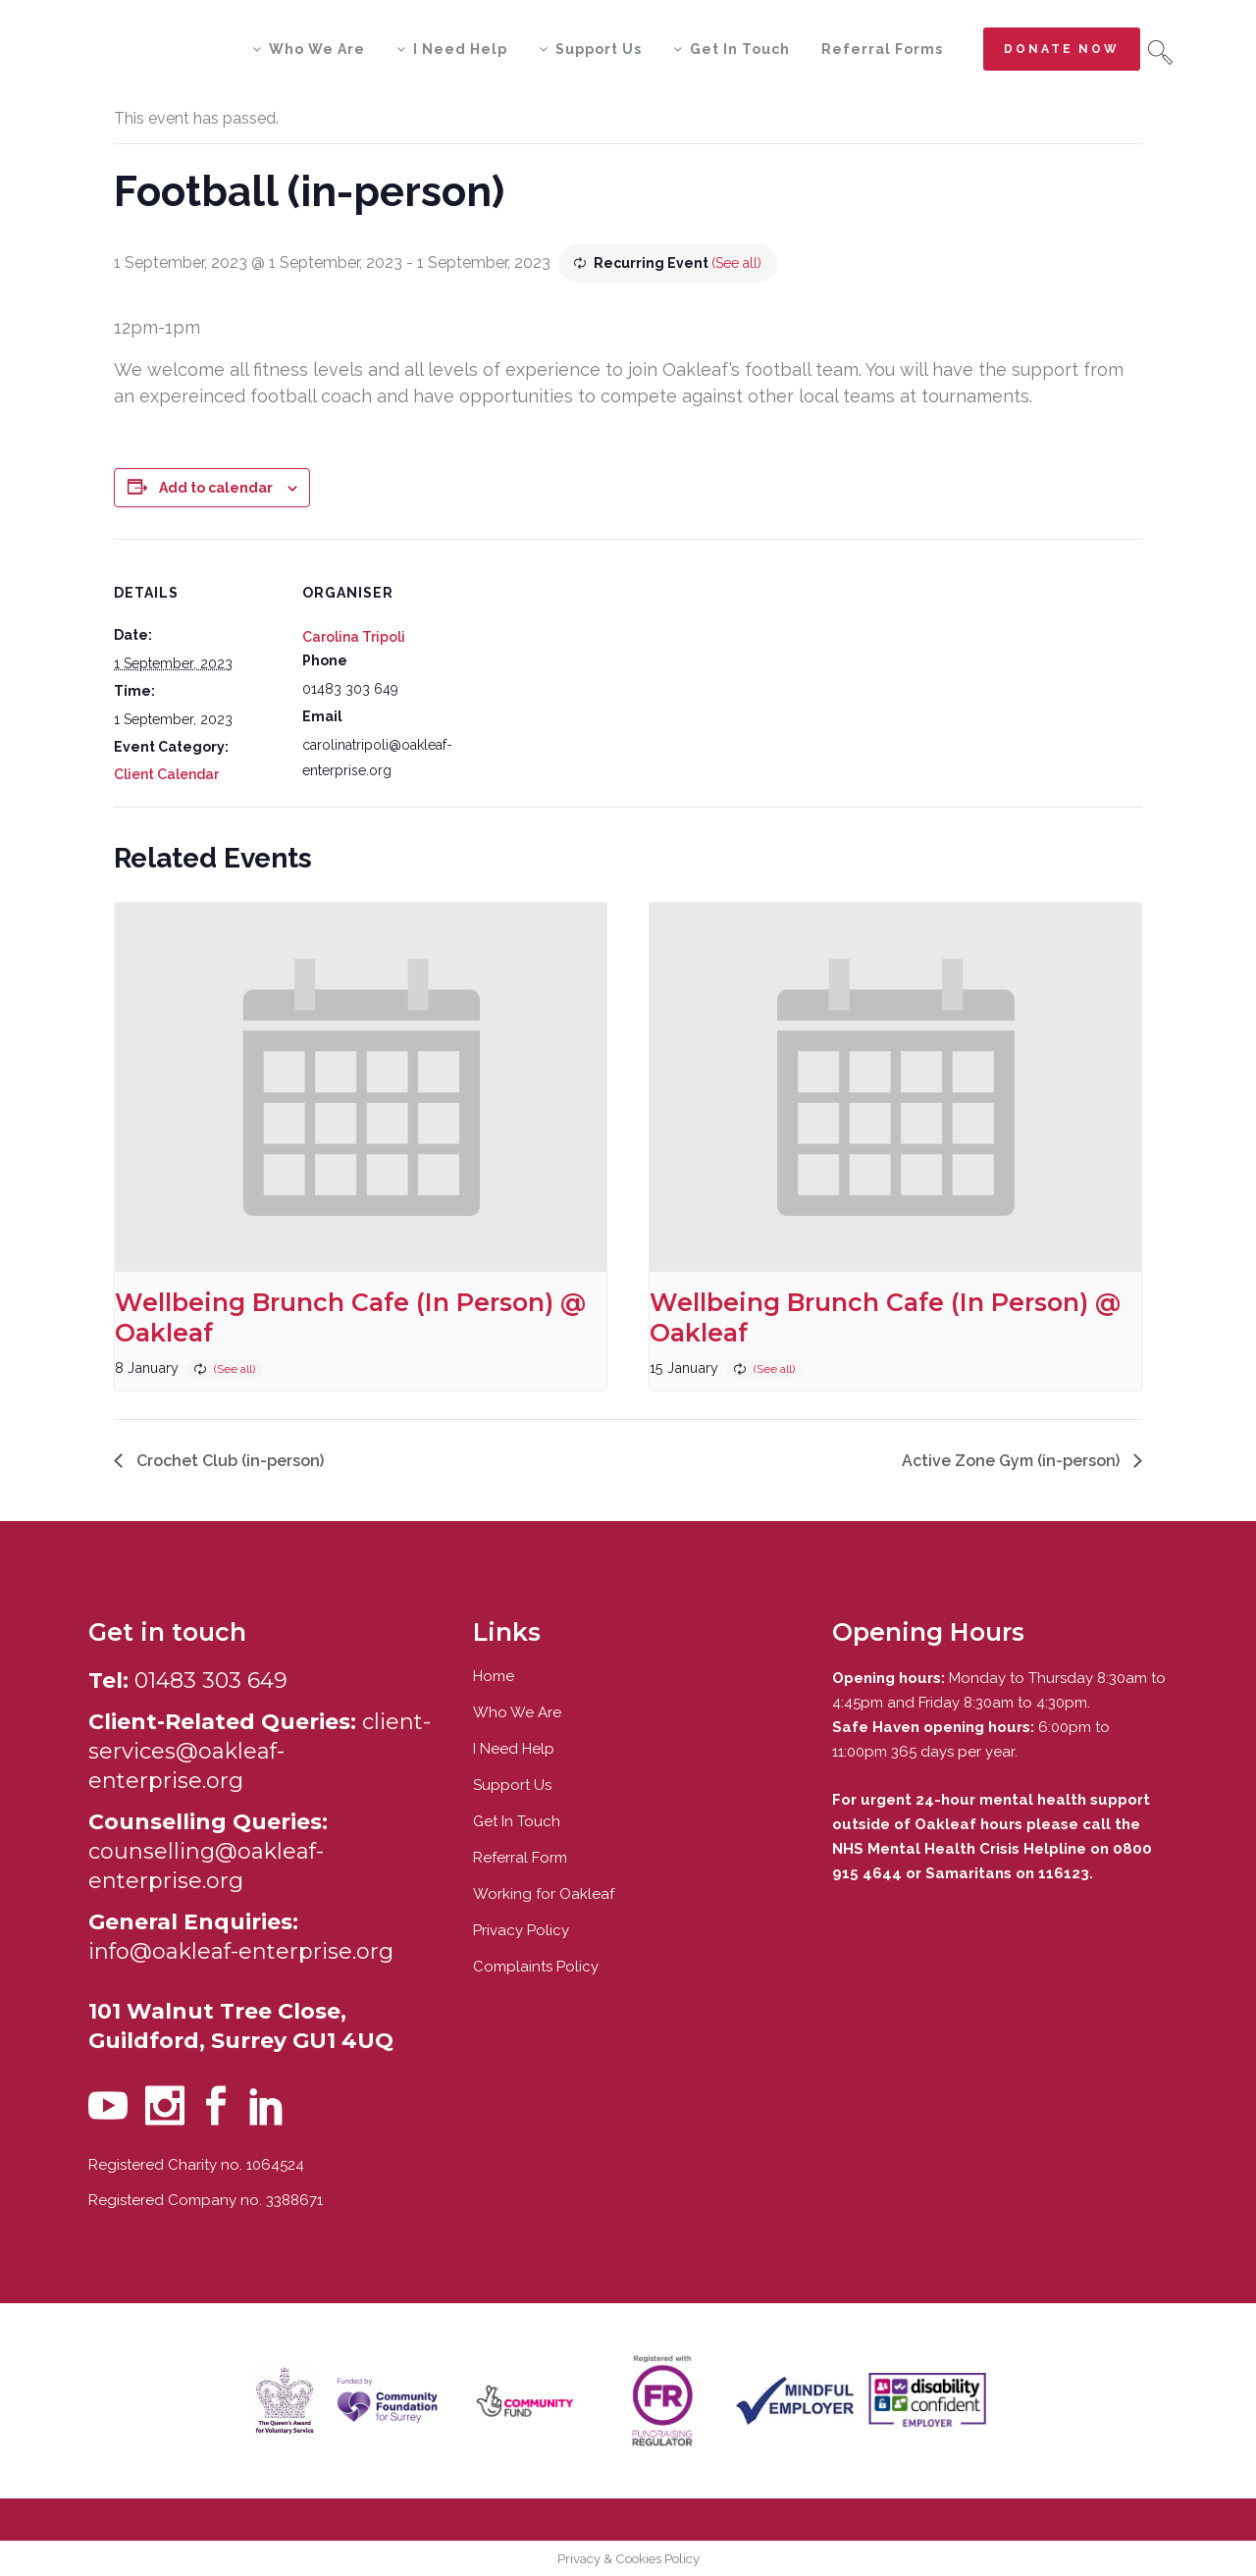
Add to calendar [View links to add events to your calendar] (216, 488)
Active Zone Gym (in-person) (1013, 1460)
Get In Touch (516, 1821)
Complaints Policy (536, 1966)
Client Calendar (166, 774)
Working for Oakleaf (543, 1894)
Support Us (512, 1785)
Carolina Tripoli (353, 637)
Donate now (1062, 49)
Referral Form (520, 1857)
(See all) (736, 263)
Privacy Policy (521, 1930)
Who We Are (517, 1712)
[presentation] (360, 1087)
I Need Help (513, 1749)
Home (493, 1676)
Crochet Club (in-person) (228, 1460)
